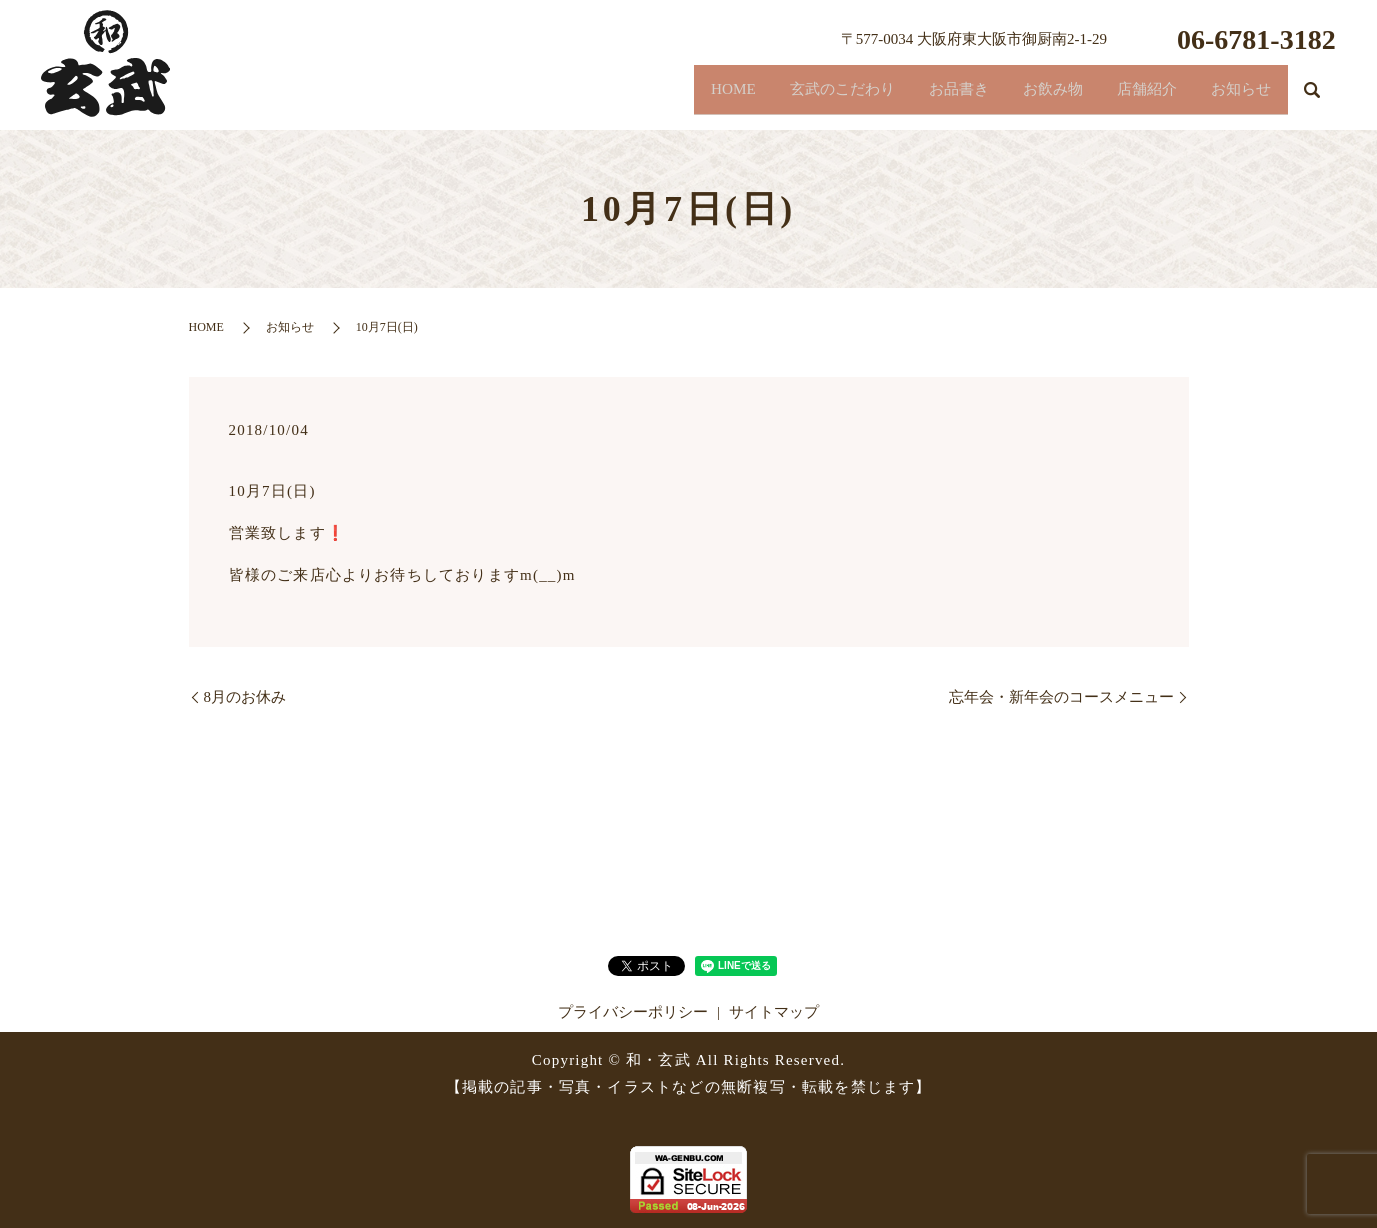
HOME (632, 95)
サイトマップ (774, 1012)
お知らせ (1232, 95)
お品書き (896, 95)
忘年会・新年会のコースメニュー (1061, 697)
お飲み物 (1008, 95)
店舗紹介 (1120, 95)
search (1312, 99)
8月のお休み (245, 697)
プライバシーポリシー (633, 1012)
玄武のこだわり (760, 95)
